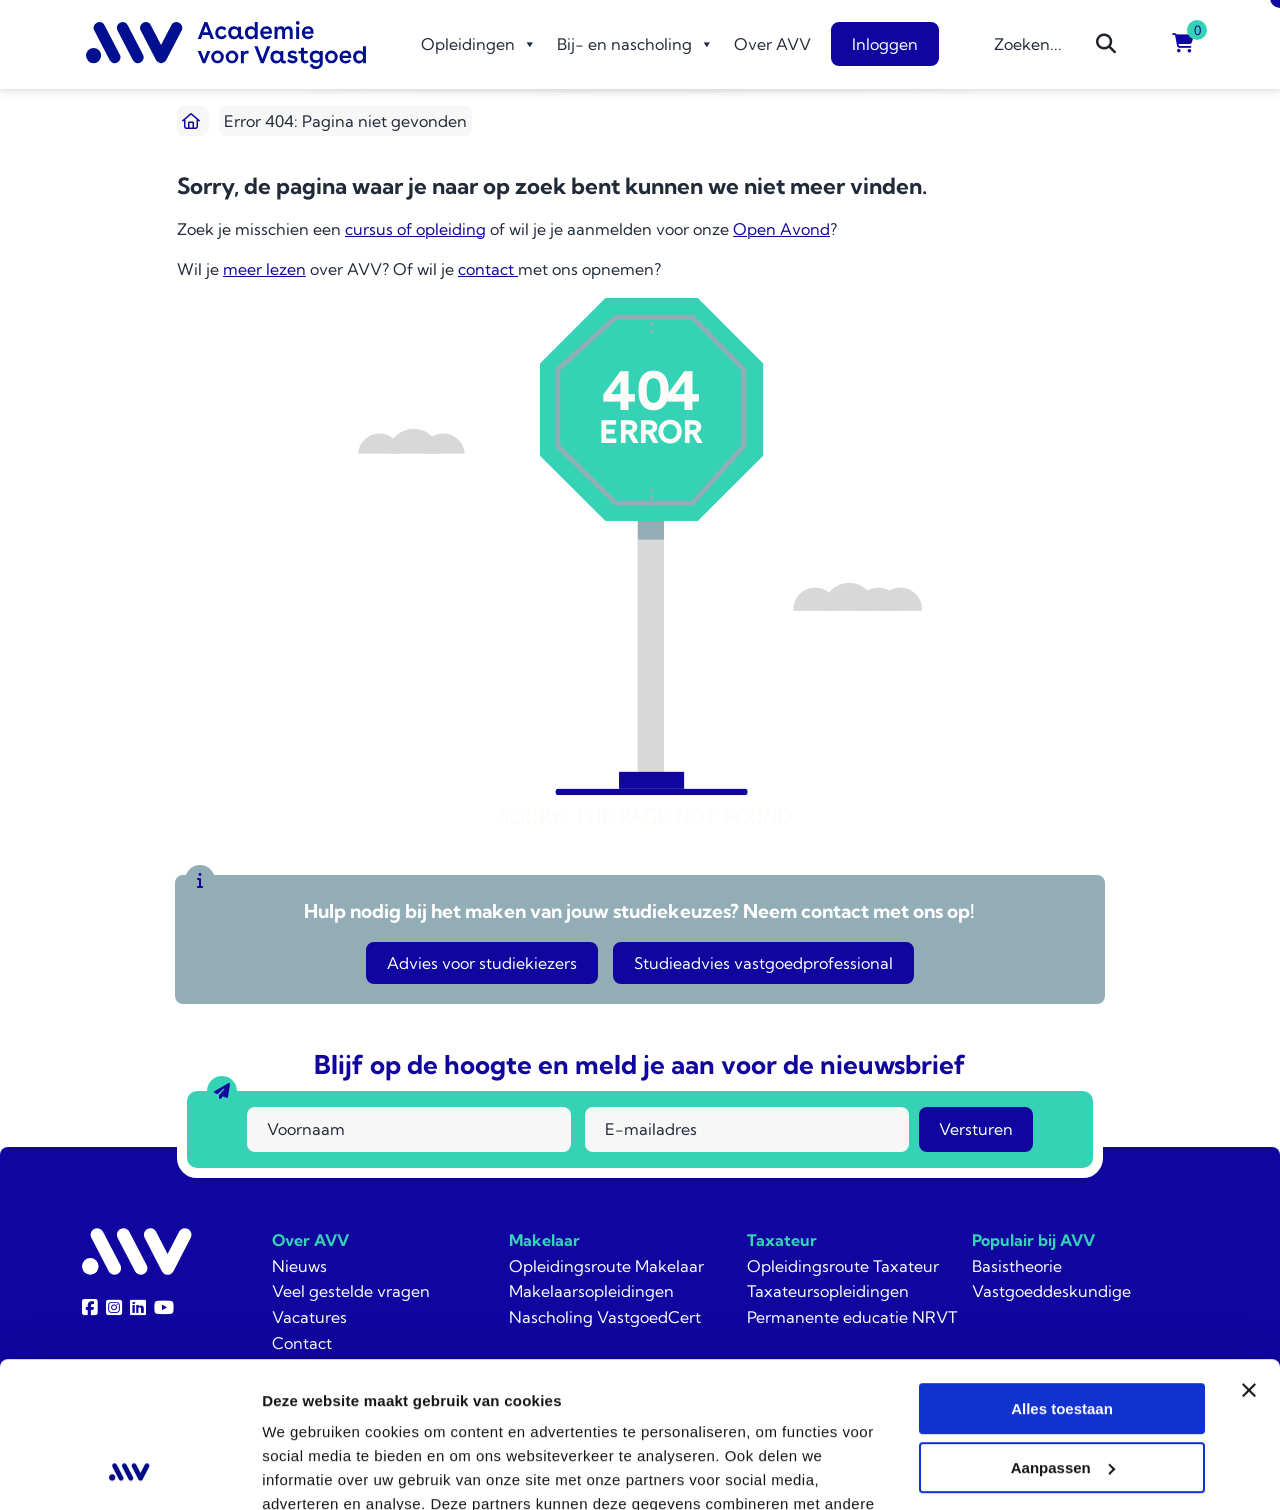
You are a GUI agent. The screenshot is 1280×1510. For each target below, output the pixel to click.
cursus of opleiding (415, 229)
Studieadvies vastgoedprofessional (763, 963)
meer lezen (264, 269)
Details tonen (309, 1470)
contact (488, 269)
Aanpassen (1063, 1331)
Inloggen (885, 44)
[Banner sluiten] (1249, 1254)
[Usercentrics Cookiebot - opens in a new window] (129, 1471)
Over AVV (772, 44)
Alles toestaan (1062, 1272)
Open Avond (781, 229)
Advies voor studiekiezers (482, 963)
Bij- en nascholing (635, 44)
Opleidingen (479, 44)
